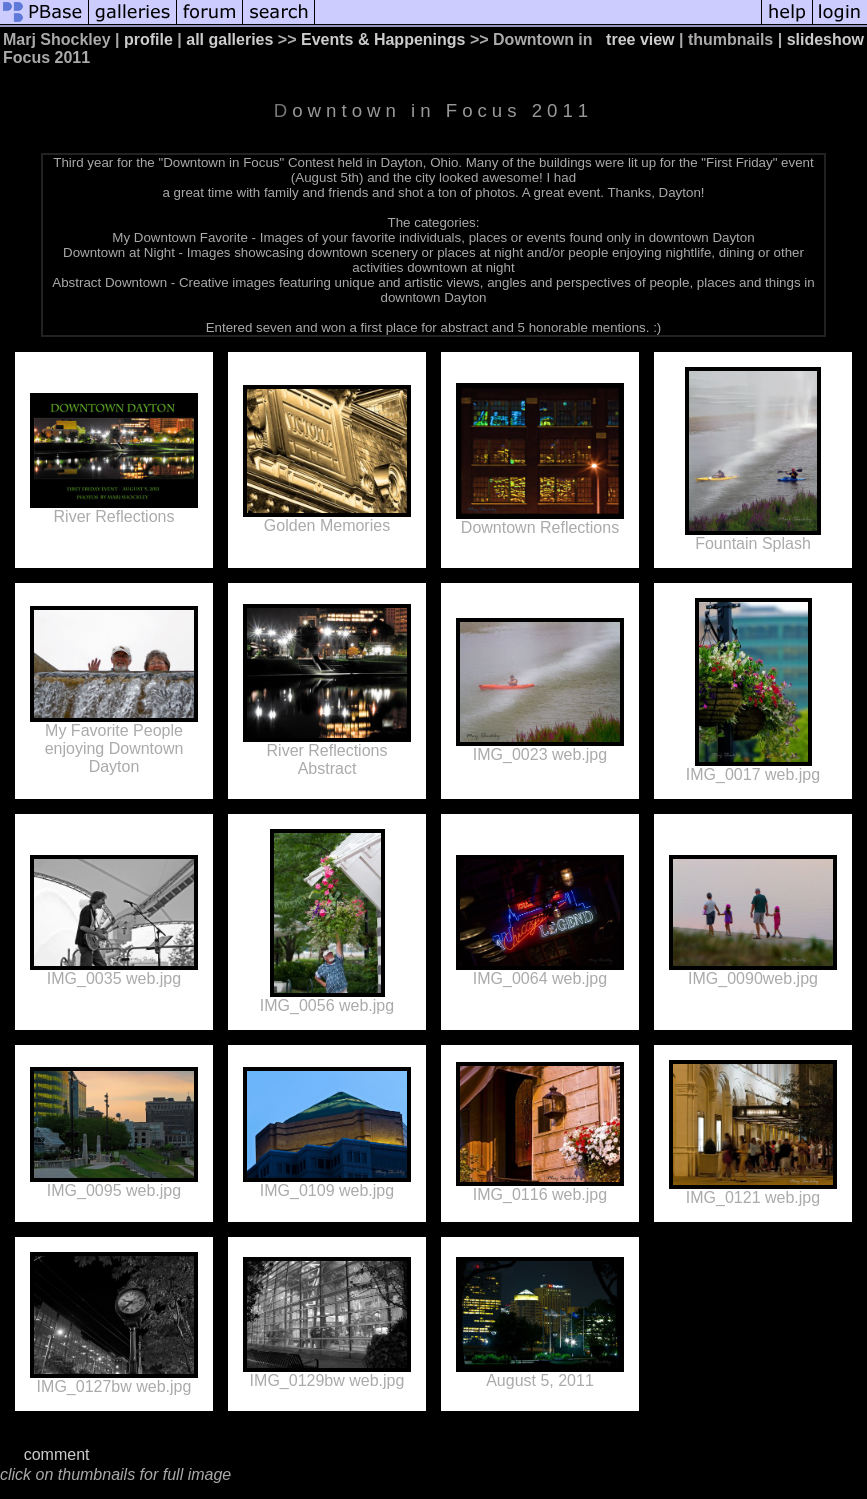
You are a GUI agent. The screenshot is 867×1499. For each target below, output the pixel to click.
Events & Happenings (383, 39)
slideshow (825, 39)
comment (57, 1454)
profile (148, 39)
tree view (640, 39)
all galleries (229, 39)
